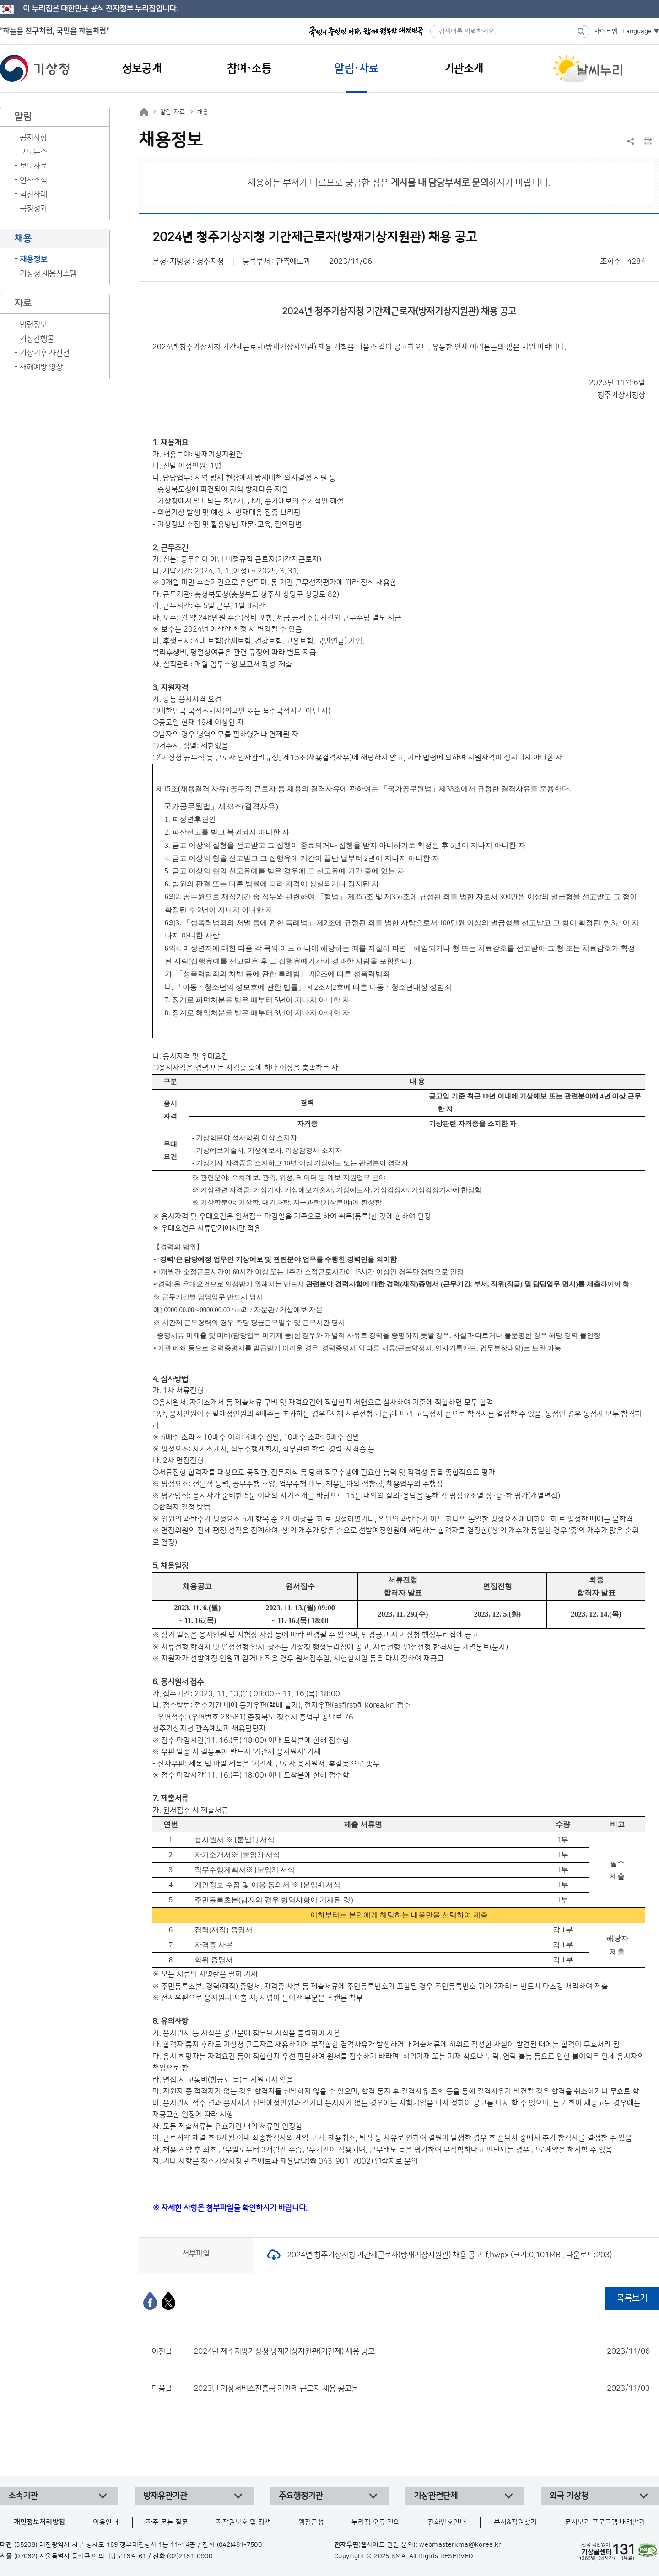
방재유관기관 (165, 2496)
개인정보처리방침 (39, 2522)
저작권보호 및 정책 (243, 2522)
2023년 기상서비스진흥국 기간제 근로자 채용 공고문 (422, 2388)
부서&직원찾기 (515, 2522)
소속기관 (23, 2496)
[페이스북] (150, 2301)
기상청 (35, 68)
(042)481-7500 (239, 2545)
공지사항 (33, 138)
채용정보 (33, 259)
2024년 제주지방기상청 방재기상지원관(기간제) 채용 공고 (422, 2351)
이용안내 (106, 2522)
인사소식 (33, 180)
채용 (202, 112)
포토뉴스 (33, 152)
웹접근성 (311, 2522)
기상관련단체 (436, 2496)
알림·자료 (172, 112)
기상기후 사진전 (45, 353)
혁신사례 (33, 194)
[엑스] (168, 2301)
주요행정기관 (301, 2496)
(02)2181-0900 (189, 2556)
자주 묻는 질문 (167, 2522)
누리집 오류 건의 (375, 2522)
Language (637, 31)
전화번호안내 (447, 2522)
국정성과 (33, 208)
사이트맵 (606, 31)
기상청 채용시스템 (48, 273)
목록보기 (632, 2298)
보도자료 (33, 166)
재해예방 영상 (41, 367)
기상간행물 (37, 339)
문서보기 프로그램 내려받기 (605, 2522)
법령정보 (33, 325)
